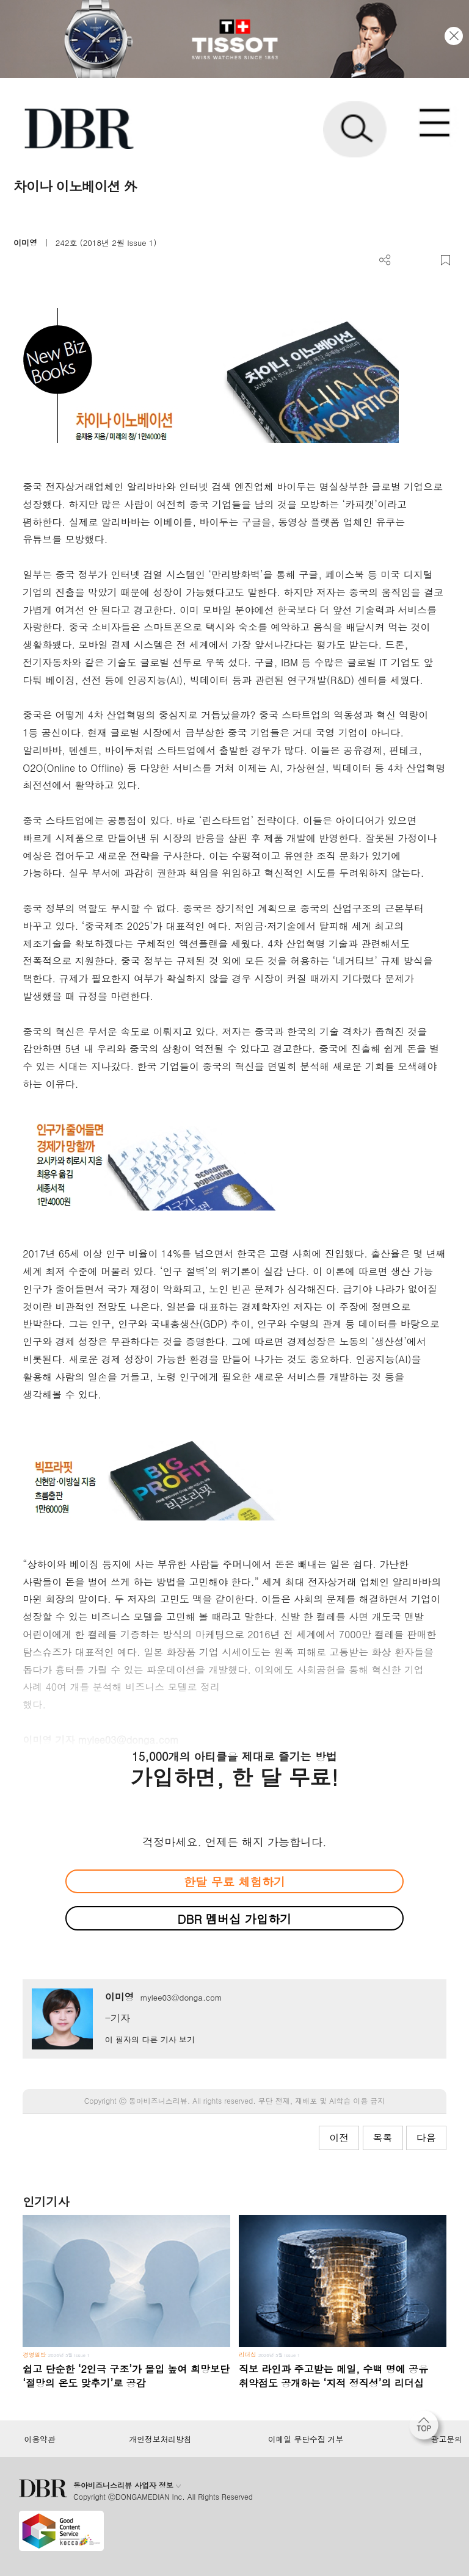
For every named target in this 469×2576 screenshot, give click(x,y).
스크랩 (445, 260)
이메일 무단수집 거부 (305, 2439)
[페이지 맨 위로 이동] (427, 2428)
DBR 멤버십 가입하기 (235, 1918)
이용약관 (39, 2439)
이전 (339, 2138)
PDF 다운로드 (405, 260)
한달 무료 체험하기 (234, 1881)
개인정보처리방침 (160, 2439)
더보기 (385, 260)
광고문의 (446, 2439)
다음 (426, 2138)
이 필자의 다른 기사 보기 (150, 2039)
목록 (383, 2138)
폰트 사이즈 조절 (425, 260)
